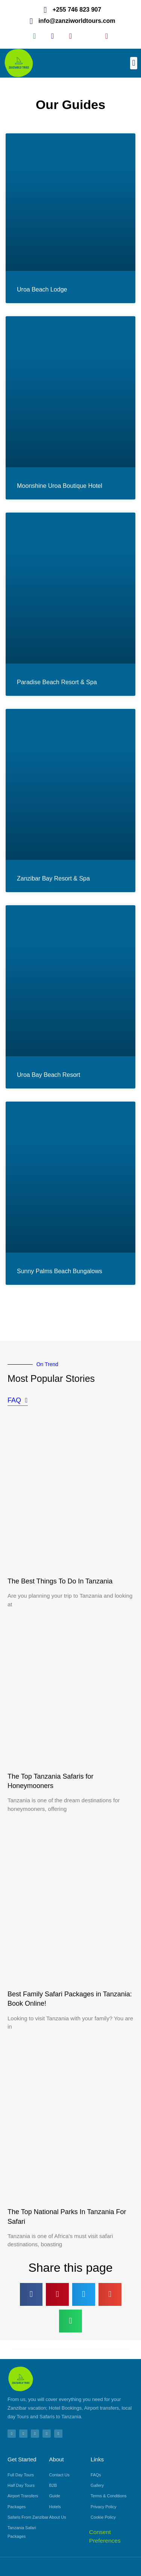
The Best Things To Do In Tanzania (60, 1581)
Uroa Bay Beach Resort (48, 1075)
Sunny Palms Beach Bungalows (59, 1271)
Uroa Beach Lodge (42, 289)
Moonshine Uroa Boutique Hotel (59, 486)
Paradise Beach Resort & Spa (57, 682)
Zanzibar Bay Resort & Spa (53, 878)
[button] (133, 63)
